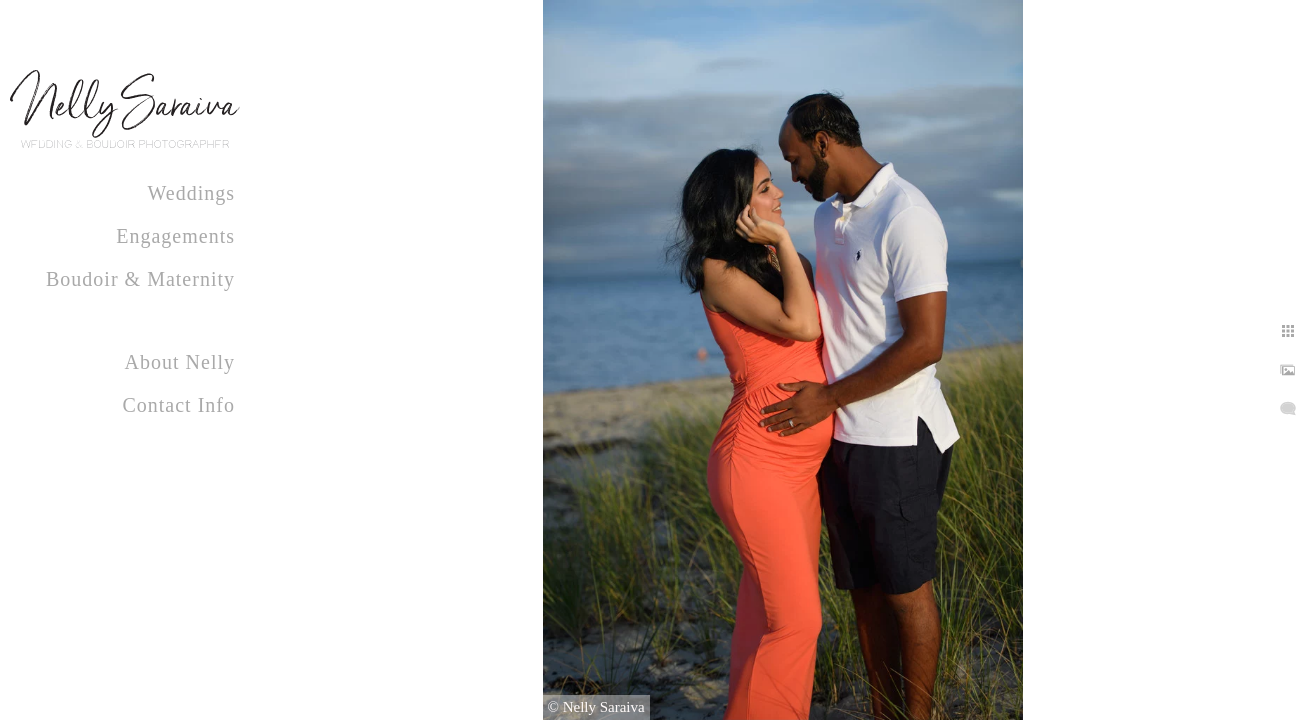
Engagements (175, 236)
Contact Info (178, 405)
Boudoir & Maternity (140, 279)
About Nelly (180, 362)
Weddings (192, 193)
